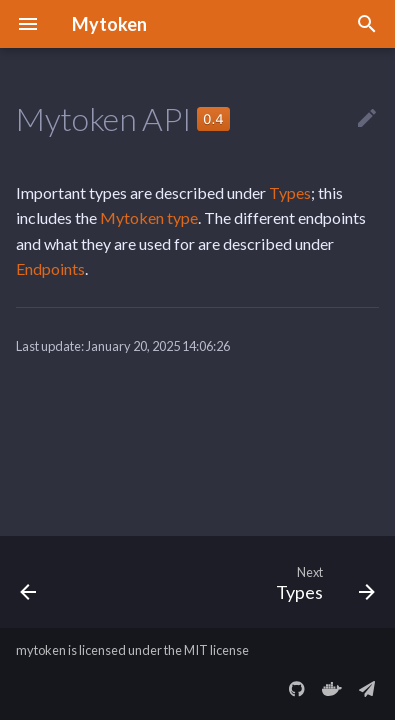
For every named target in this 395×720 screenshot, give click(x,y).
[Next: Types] (322, 582)
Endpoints (50, 268)
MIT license (216, 650)
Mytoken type (149, 217)
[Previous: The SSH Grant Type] (29, 582)
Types (290, 192)
